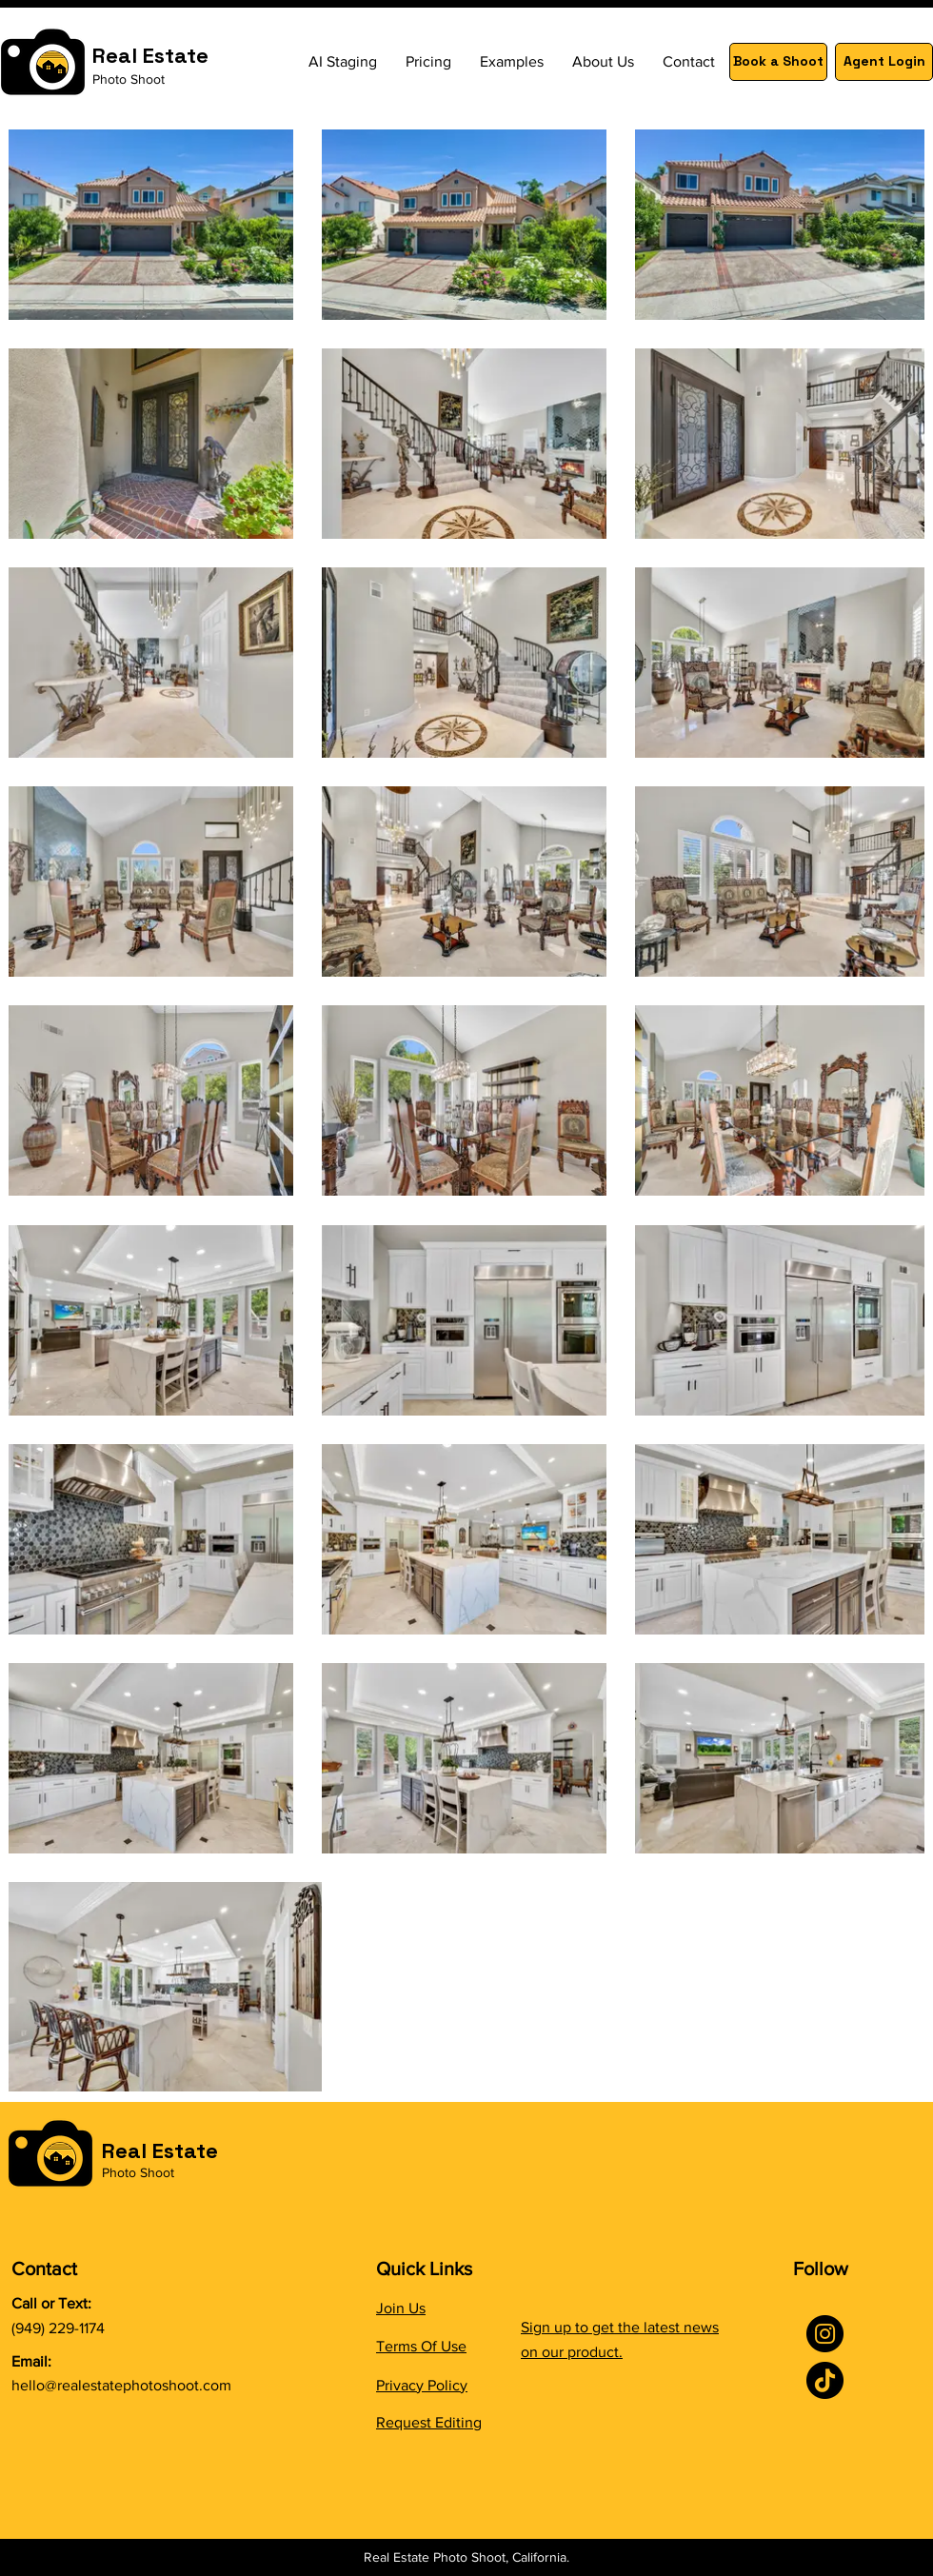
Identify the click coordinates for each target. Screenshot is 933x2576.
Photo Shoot (128, 79)
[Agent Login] (884, 62)
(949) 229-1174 (58, 2328)
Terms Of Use (421, 2346)
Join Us (401, 2308)
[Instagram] (825, 2333)
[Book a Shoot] (778, 62)
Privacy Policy (421, 2385)
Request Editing (429, 2422)
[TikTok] (825, 2380)
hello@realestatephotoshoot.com (121, 2385)
